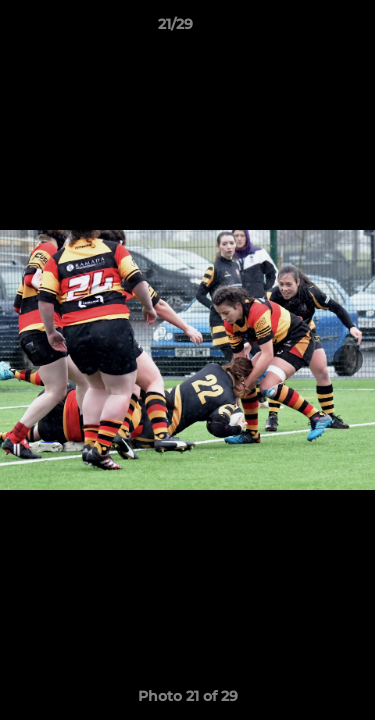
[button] (303, 29)
